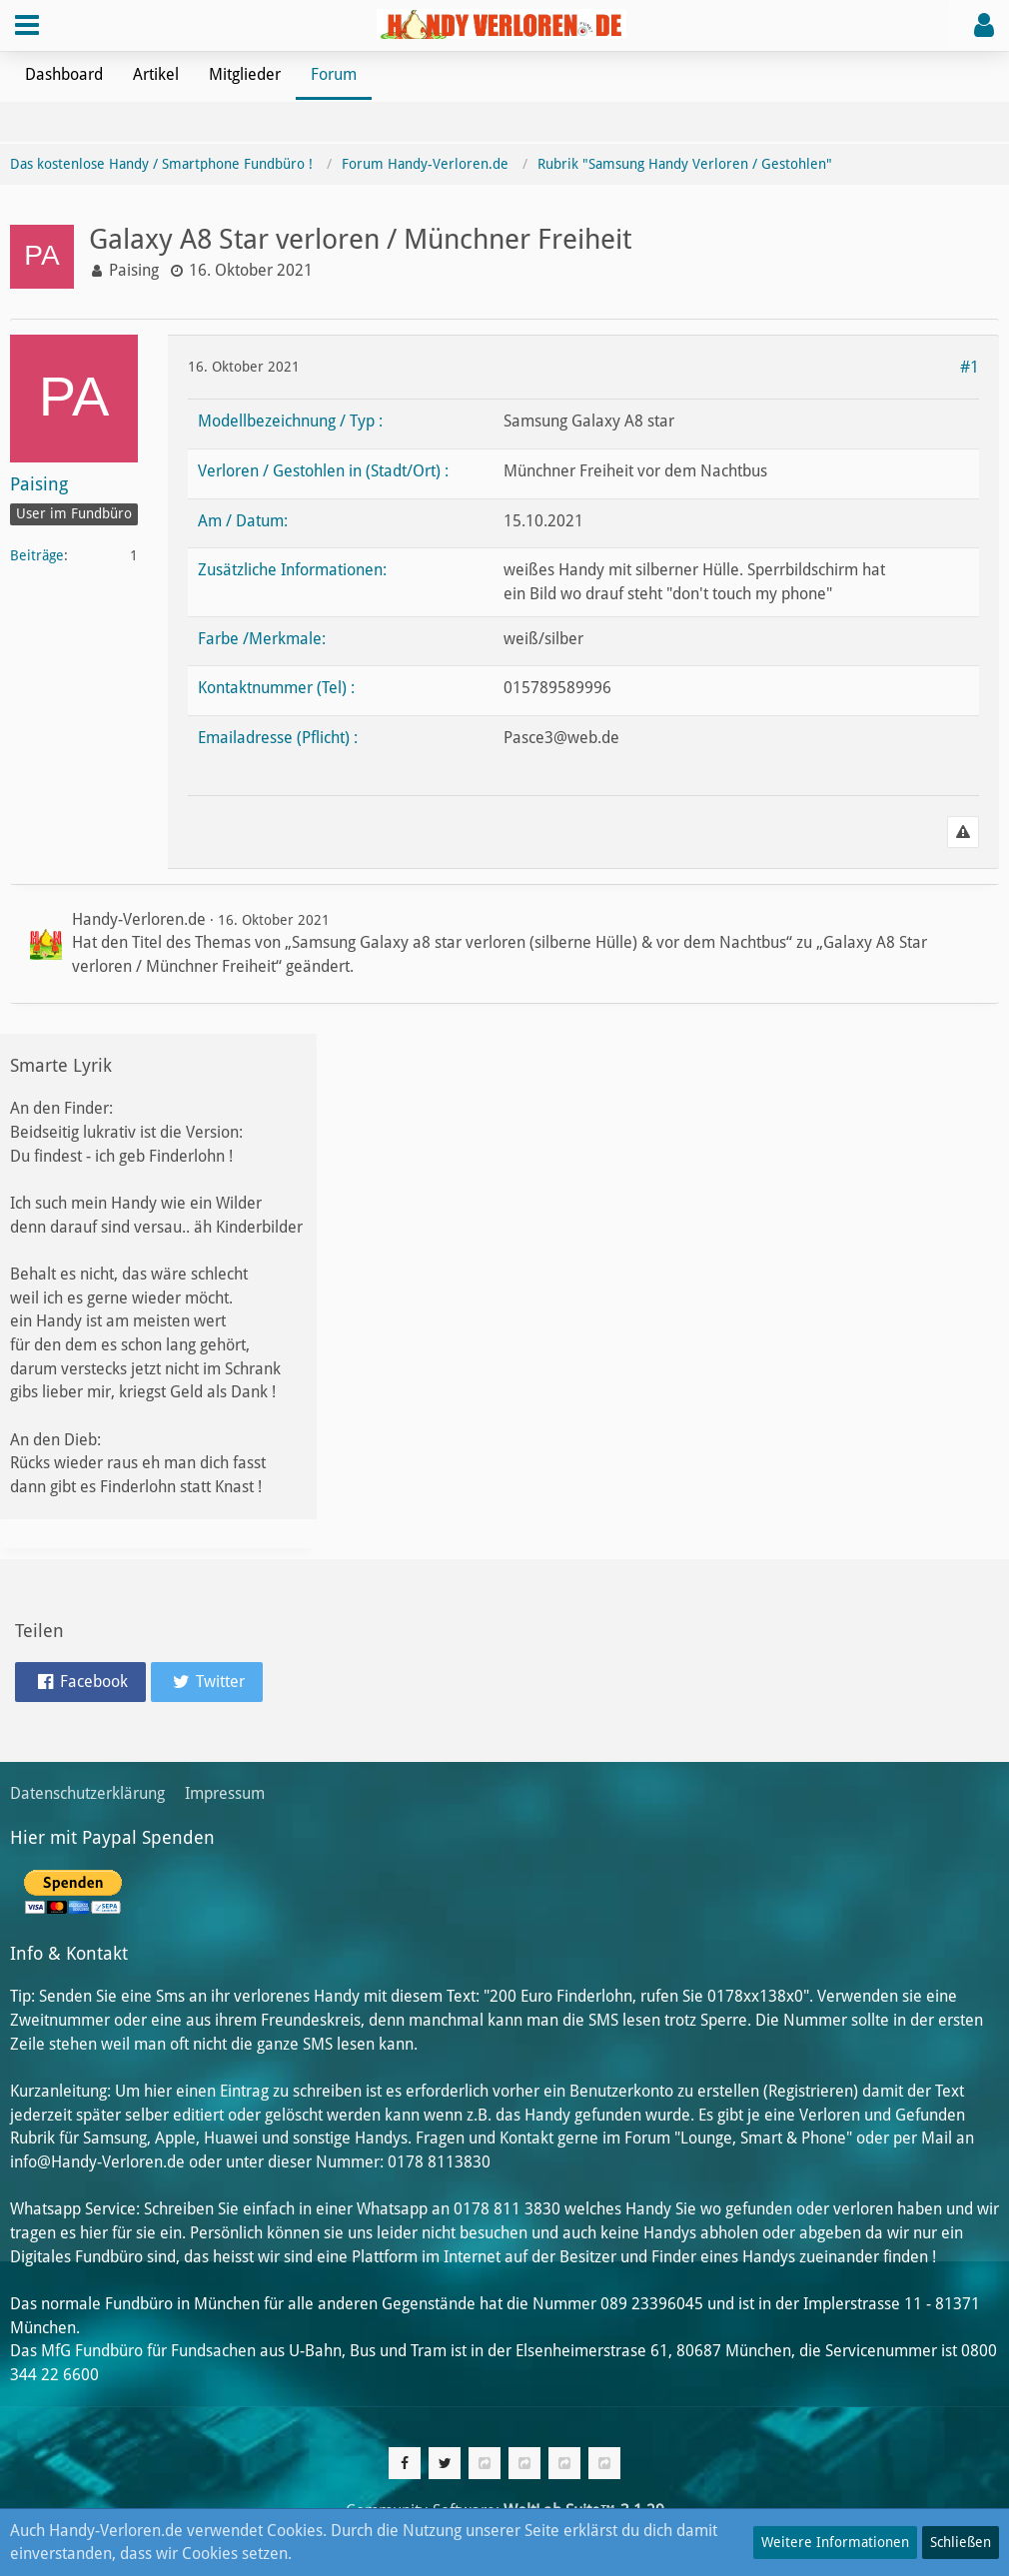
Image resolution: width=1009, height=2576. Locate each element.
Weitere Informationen (835, 2542)
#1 (969, 367)
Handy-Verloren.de (139, 919)
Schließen (960, 2542)
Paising (134, 270)
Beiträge (37, 555)
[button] (27, 25)
